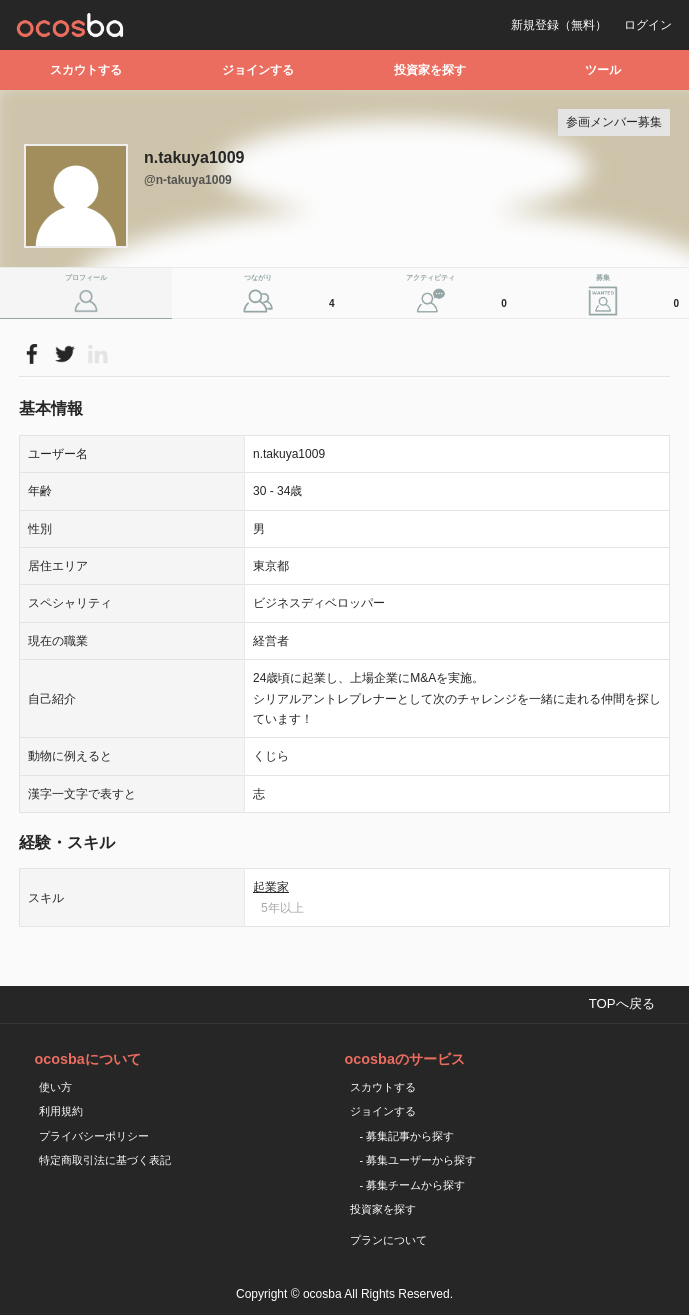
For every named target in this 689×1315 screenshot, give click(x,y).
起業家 (271, 887)
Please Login (31, 353)
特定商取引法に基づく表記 (105, 1160)
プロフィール (86, 277)
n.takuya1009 (194, 157)
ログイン (648, 25)
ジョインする (258, 70)
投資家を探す (430, 70)
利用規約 (61, 1111)
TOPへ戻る (622, 1003)
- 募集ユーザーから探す (418, 1160)
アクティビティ (459, 295)
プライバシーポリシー (94, 1136)
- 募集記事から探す (407, 1136)
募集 (640, 295)
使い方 (55, 1087)
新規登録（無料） (559, 25)
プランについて (388, 1240)
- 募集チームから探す (413, 1185)
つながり (291, 295)
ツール (603, 70)
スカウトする (86, 70)
